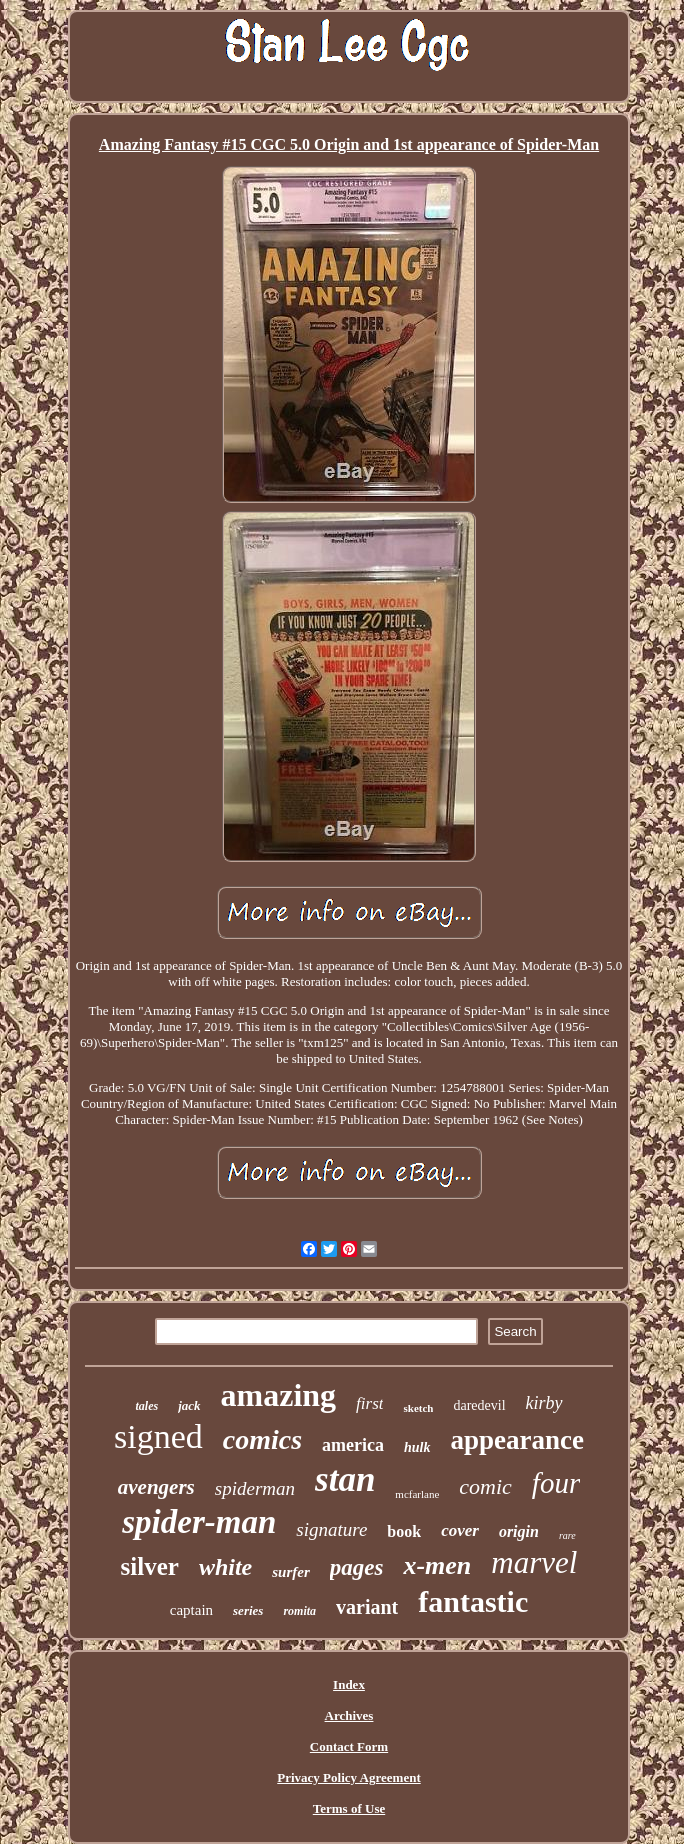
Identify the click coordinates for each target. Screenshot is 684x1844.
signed (158, 1436)
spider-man (199, 1522)
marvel (534, 1562)
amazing (279, 1395)
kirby (544, 1403)
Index (349, 1684)
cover (460, 1530)
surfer (291, 1572)
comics (262, 1439)
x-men (437, 1565)
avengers (156, 1487)
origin (519, 1531)
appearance (517, 1440)
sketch (418, 1408)
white (225, 1567)
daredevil (479, 1405)
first (369, 1403)
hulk (417, 1447)
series (248, 1610)
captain (191, 1610)
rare (567, 1535)
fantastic (473, 1601)
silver (150, 1566)
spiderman (255, 1488)
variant (367, 1607)
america (353, 1445)
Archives (349, 1715)
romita (299, 1611)
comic (485, 1486)
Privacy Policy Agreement (348, 1777)
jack (189, 1405)
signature (331, 1529)
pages (357, 1567)
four (556, 1483)
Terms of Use (349, 1808)
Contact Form (349, 1746)
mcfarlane (417, 1494)
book (404, 1531)
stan (345, 1479)
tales (146, 1406)
